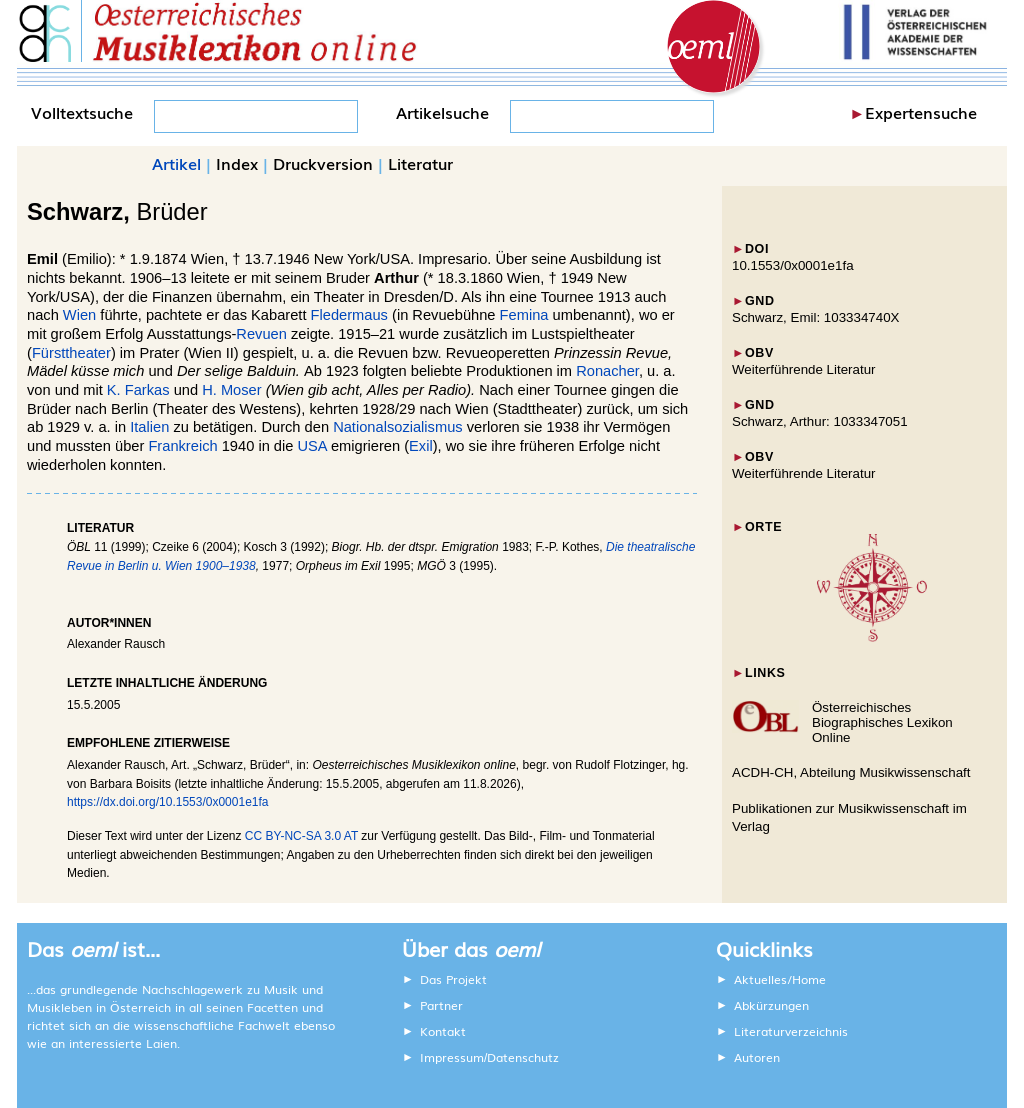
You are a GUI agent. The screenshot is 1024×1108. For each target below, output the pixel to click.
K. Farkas (138, 390)
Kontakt (443, 1031)
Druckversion (323, 163)
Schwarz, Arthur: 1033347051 (820, 421)
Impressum (452, 1057)
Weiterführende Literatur (803, 369)
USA (312, 446)
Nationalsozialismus (398, 427)
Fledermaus (349, 315)
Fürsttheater (71, 353)
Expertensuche (921, 112)
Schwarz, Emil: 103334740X (815, 317)
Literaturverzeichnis (791, 1031)
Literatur (420, 163)
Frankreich (182, 446)
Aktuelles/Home (780, 979)
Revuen (261, 334)
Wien (79, 315)
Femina (524, 315)
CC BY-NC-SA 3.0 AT (301, 836)
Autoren (757, 1057)
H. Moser (231, 390)
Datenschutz (523, 1057)
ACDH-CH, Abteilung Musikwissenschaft (851, 772)
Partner (441, 1005)
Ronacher (607, 371)
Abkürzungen (771, 1005)
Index (237, 163)
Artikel (176, 163)
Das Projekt (453, 979)
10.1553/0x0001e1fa (793, 265)
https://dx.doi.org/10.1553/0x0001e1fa (168, 802)
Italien (149, 427)
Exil (421, 446)
